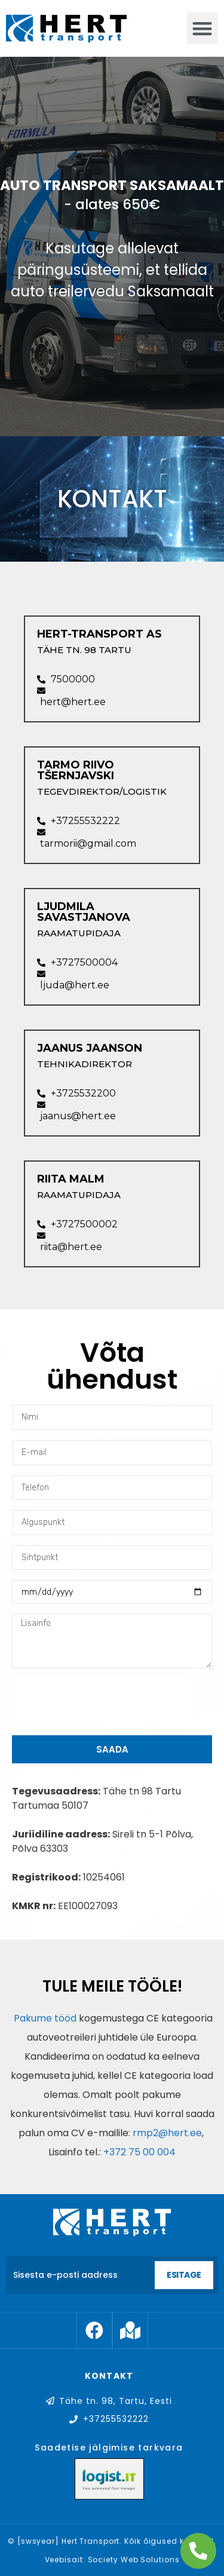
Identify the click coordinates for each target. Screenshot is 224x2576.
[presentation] (103, 1701)
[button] (203, 28)
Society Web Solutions (134, 2559)
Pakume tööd (43, 2018)
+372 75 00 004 (139, 2152)
